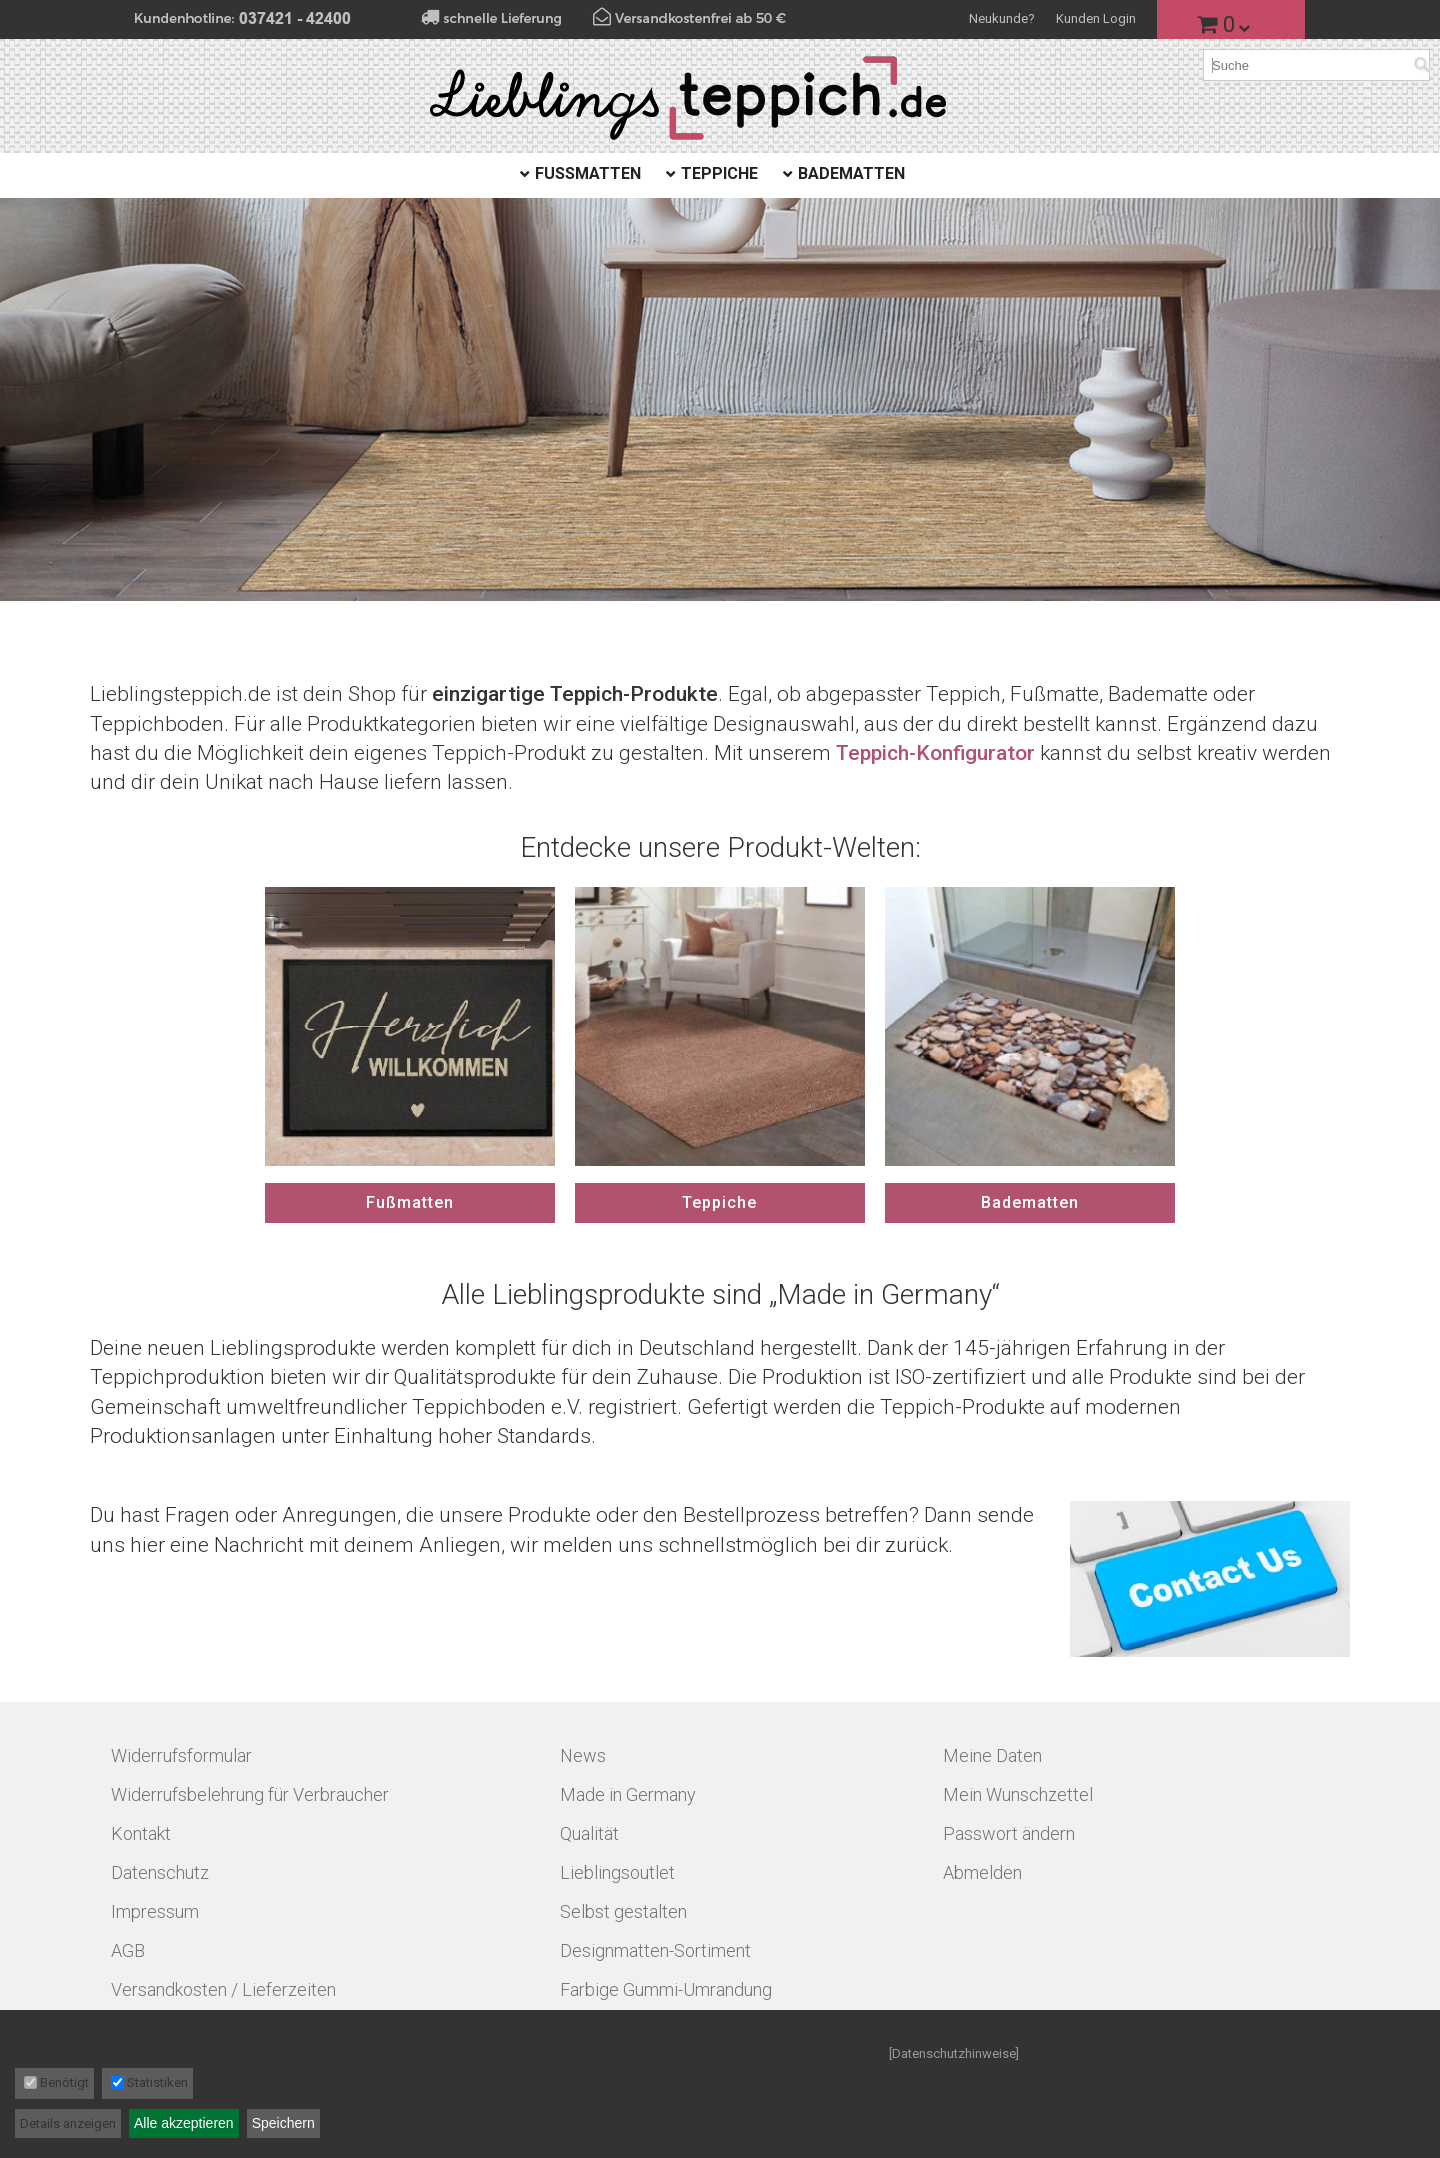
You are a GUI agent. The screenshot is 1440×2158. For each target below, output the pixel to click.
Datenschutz (160, 1872)
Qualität (589, 1833)
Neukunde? (1002, 18)
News (583, 1755)
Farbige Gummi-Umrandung (666, 1989)
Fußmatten (588, 173)
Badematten (851, 173)
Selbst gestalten (623, 1911)
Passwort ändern (1009, 1833)
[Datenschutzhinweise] (954, 2053)
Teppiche (719, 173)
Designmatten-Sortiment (655, 1950)
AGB (128, 1950)
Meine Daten (992, 1755)
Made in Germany (628, 1794)
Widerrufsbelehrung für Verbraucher (250, 1794)
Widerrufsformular (181, 1755)
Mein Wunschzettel (1018, 1794)
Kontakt (141, 1833)
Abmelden (982, 1872)
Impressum (155, 1911)
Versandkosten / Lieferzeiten (223, 1989)
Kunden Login (1096, 18)
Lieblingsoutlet (617, 1872)
